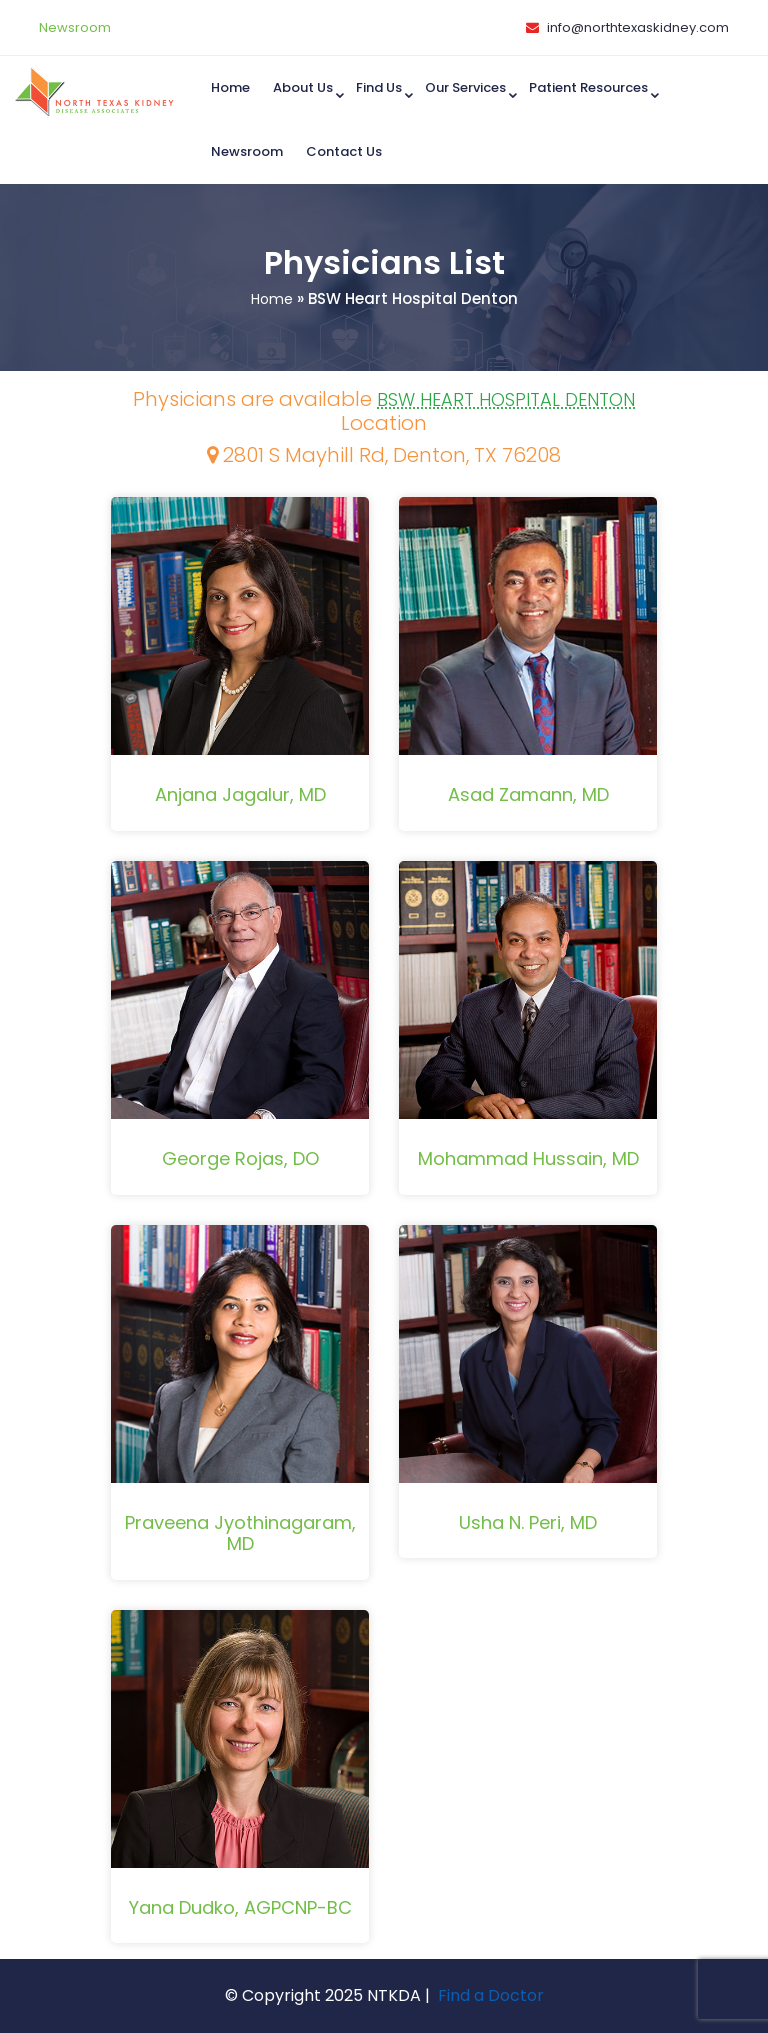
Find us (379, 87)
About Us (303, 87)
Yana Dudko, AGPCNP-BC (240, 1907)
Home (230, 87)
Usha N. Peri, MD (528, 1522)
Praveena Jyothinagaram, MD (240, 1533)
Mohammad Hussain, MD (528, 1158)
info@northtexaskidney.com (638, 27)
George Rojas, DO (240, 1158)
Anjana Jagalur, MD (240, 794)
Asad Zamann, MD (528, 794)
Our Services (465, 87)
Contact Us (344, 151)
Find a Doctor (491, 1995)
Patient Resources (588, 87)
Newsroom (75, 27)
